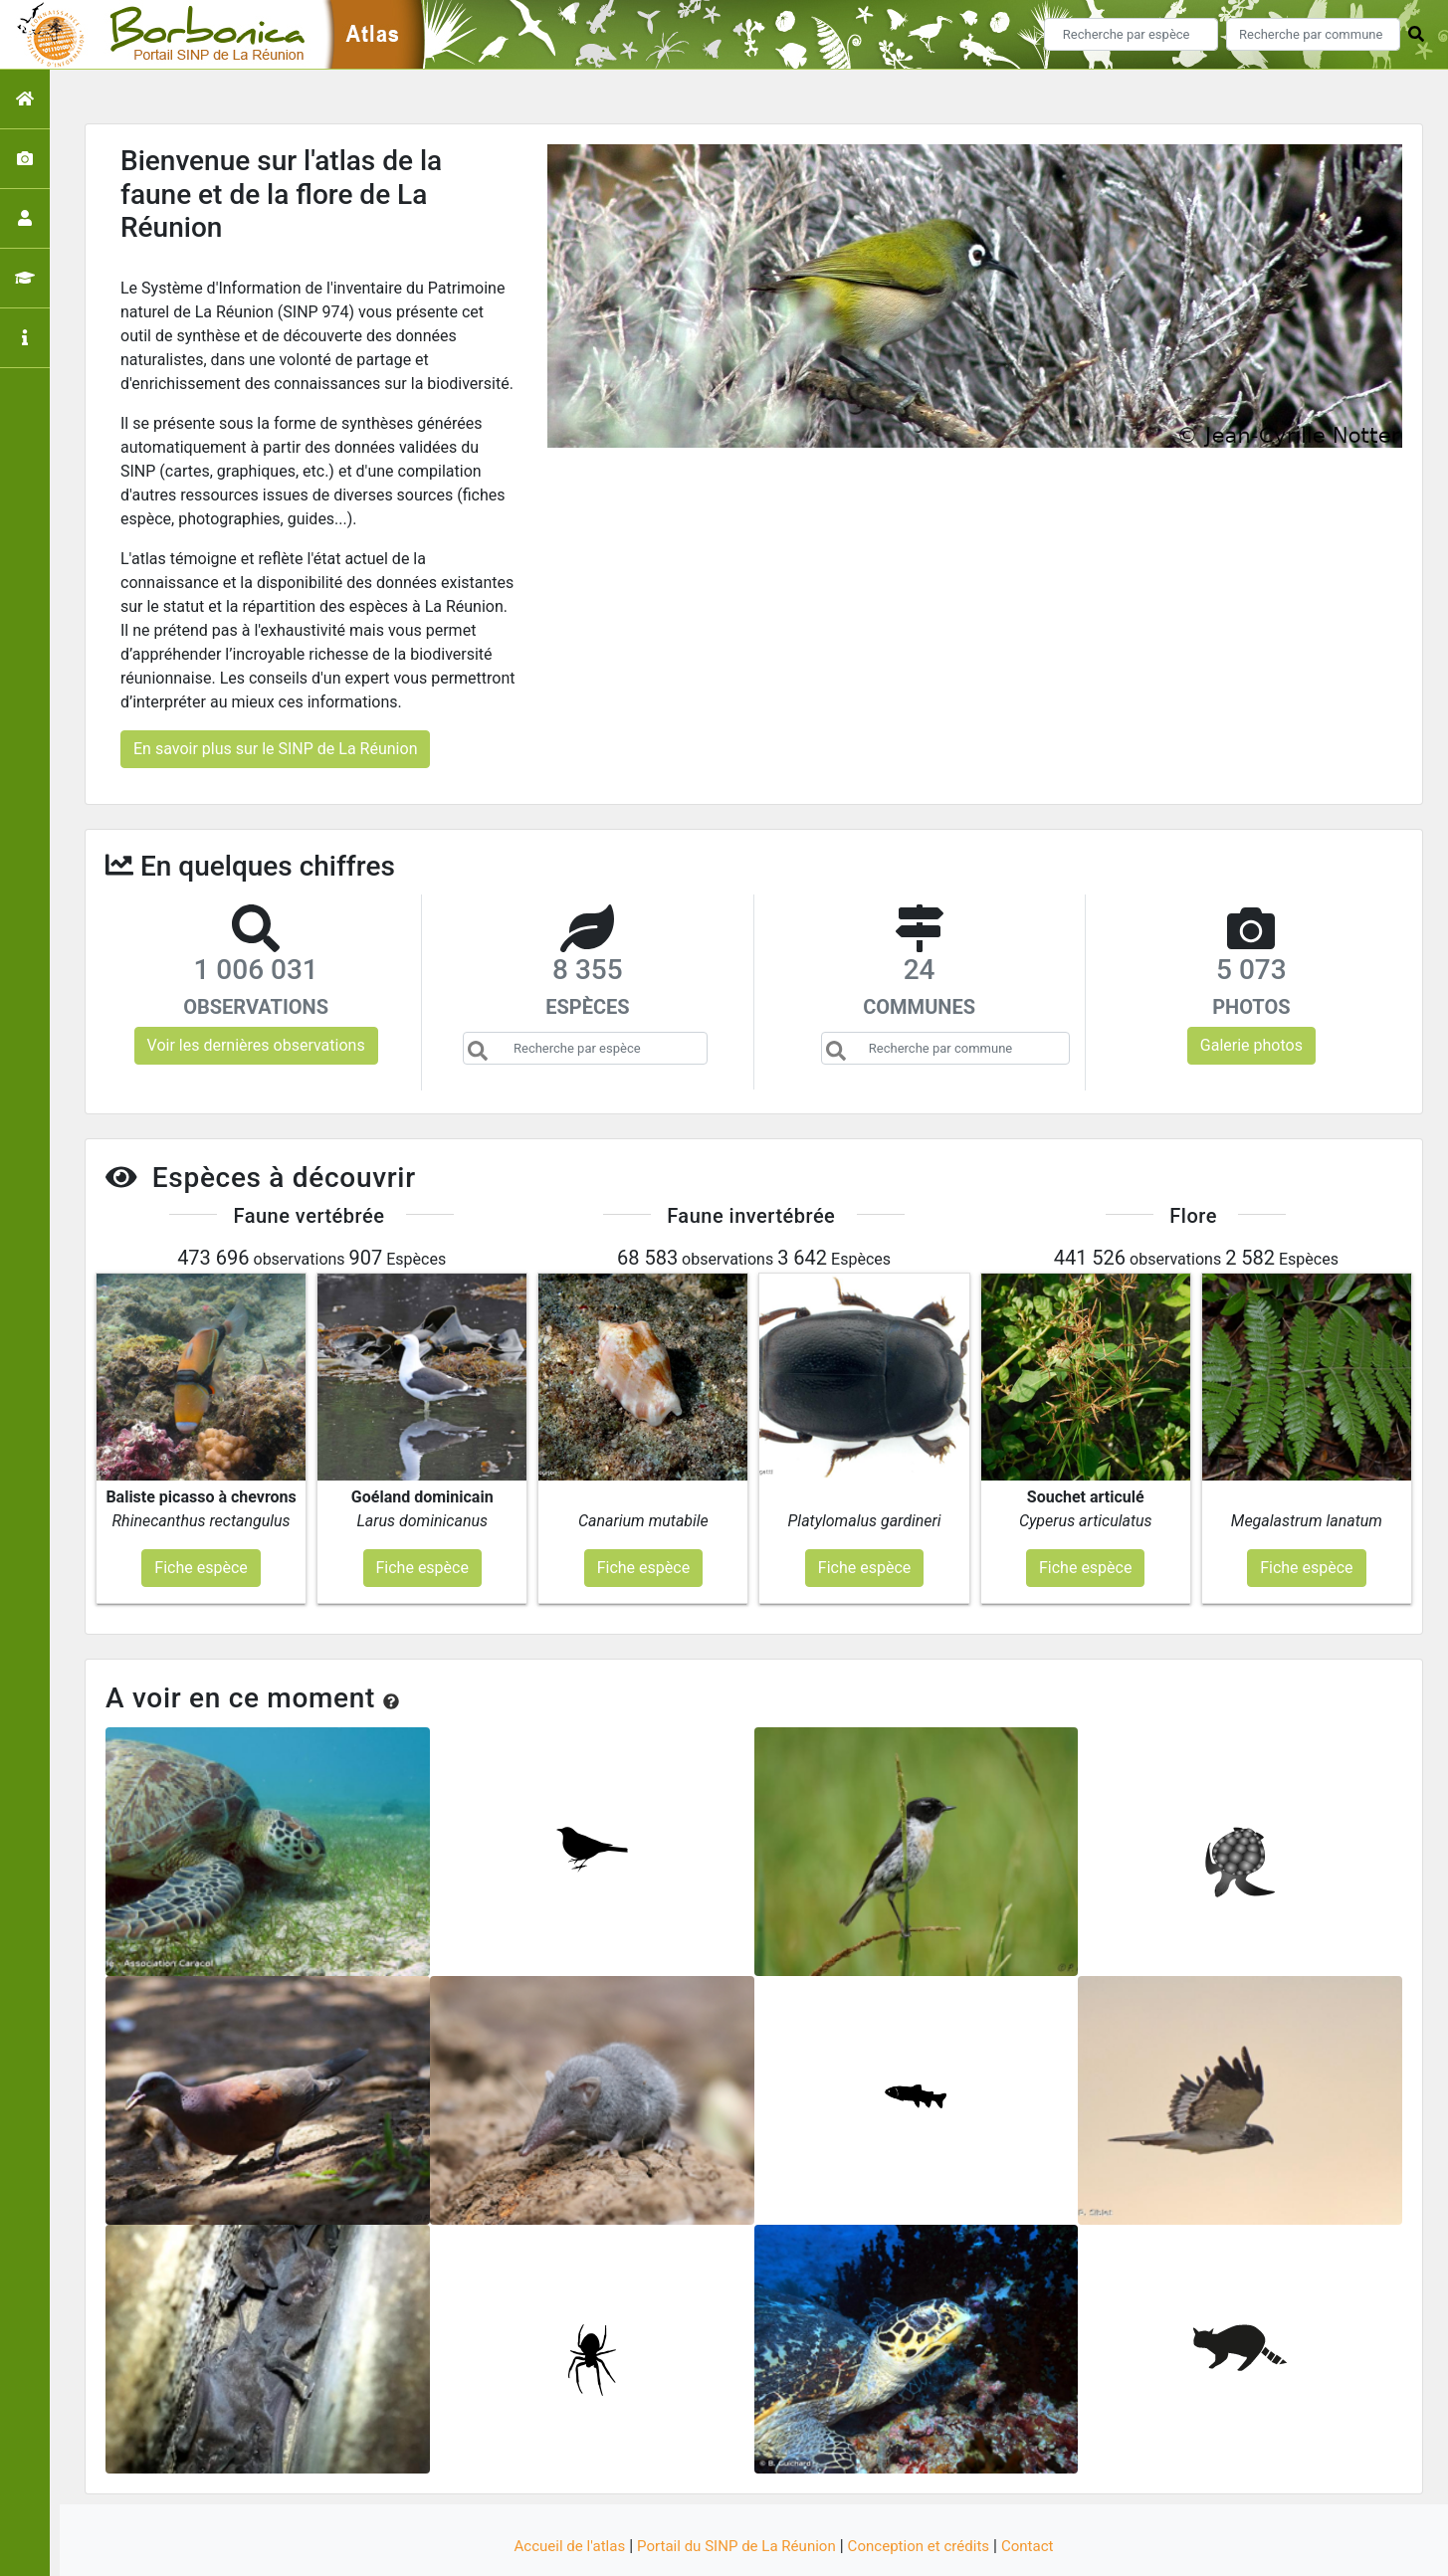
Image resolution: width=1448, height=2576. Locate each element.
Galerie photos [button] (1251, 1045)
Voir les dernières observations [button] (256, 1045)
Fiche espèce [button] (200, 1509)
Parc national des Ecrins (936, 2548)
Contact (1042, 2488)
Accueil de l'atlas (557, 2488)
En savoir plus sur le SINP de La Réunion (275, 748)
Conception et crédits (926, 2488)
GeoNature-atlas (690, 2548)
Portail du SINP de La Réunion (733, 2488)
